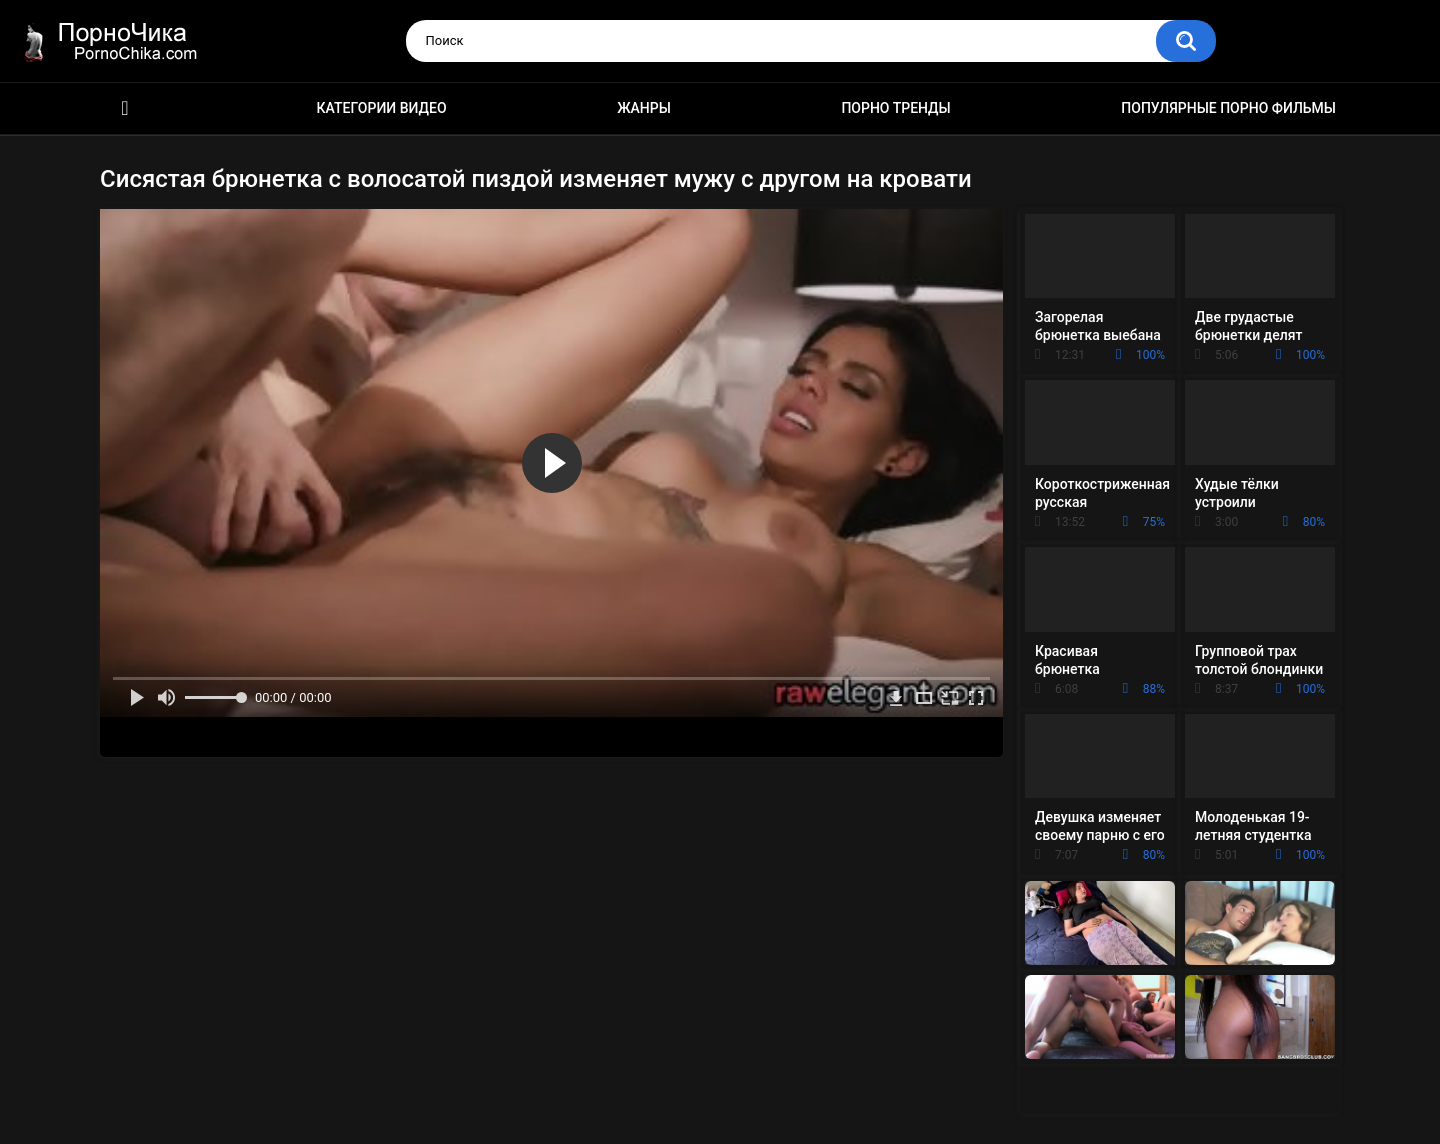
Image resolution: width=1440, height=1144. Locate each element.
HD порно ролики (125, 108)
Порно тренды (895, 108)
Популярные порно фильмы (1228, 108)
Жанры (644, 108)
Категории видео (382, 108)
